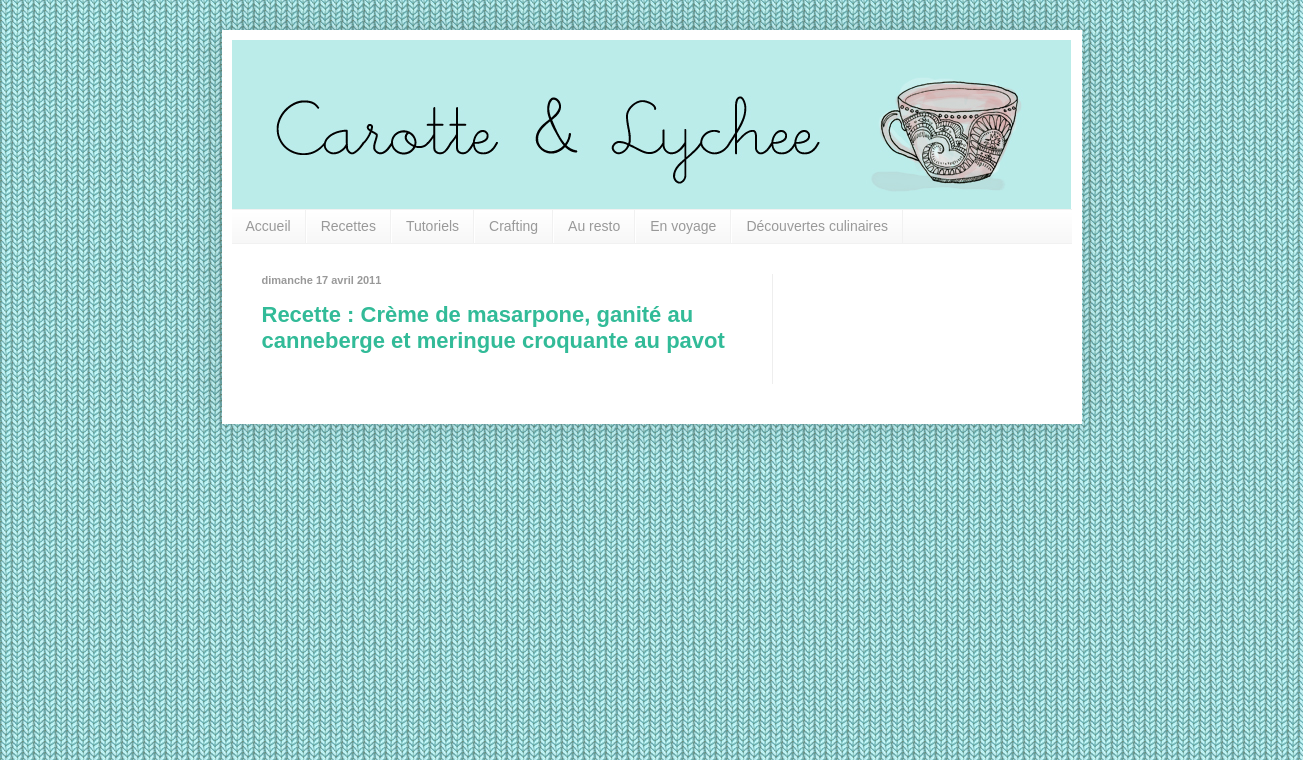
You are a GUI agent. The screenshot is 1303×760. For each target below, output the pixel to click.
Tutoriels (432, 226)
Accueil (268, 226)
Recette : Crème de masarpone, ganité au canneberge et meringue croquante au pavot (493, 327)
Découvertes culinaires (817, 226)
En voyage (683, 226)
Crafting (513, 226)
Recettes (348, 226)
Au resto (594, 226)
